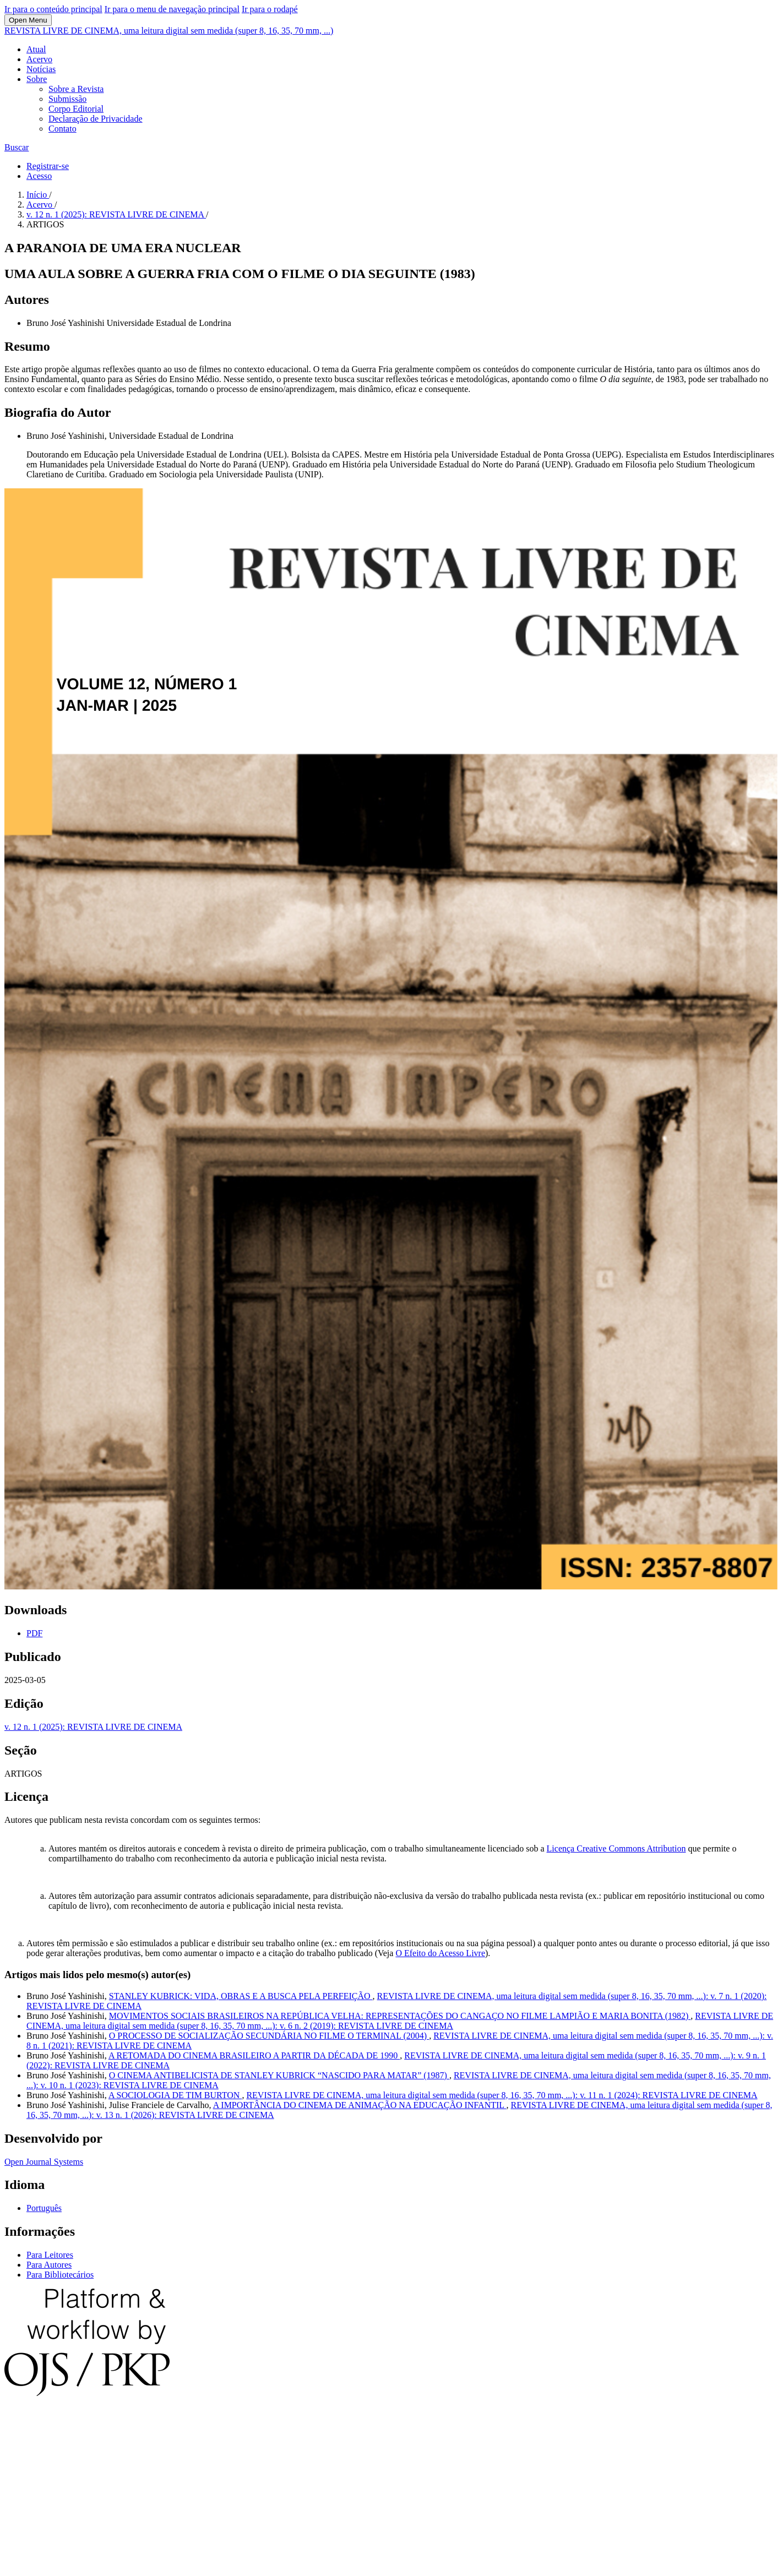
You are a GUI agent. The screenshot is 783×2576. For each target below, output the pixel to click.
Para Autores (49, 2264)
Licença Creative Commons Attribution (616, 1848)
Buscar (16, 147)
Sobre (36, 79)
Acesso (39, 176)
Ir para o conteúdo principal (53, 9)
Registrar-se (47, 166)
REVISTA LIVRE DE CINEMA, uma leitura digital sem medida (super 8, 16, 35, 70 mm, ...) (168, 30)
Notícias (41, 69)
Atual (36, 49)
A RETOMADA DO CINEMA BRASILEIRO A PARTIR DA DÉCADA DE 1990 (254, 2055)
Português (44, 2208)
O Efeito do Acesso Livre (440, 1953)
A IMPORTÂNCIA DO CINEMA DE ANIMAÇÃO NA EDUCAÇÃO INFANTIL (360, 2105)
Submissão (67, 99)
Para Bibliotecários (60, 2274)
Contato (62, 128)
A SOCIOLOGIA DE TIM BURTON (175, 2095)
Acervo (39, 59)
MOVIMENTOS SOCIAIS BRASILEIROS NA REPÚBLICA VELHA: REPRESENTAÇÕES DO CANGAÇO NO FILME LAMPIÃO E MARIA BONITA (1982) (399, 2016)
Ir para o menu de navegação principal (172, 9)
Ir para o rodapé (270, 9)
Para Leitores (49, 2254)
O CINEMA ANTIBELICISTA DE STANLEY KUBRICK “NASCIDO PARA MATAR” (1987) (279, 2075)
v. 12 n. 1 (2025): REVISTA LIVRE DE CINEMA (116, 214)
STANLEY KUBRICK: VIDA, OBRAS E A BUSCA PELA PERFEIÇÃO (241, 1996)
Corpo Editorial (76, 108)
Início (37, 194)
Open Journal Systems (43, 2161)
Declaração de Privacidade (95, 118)
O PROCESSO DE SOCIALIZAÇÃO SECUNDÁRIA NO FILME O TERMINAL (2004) (269, 2035)
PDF (34, 1633)
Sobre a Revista (76, 89)
